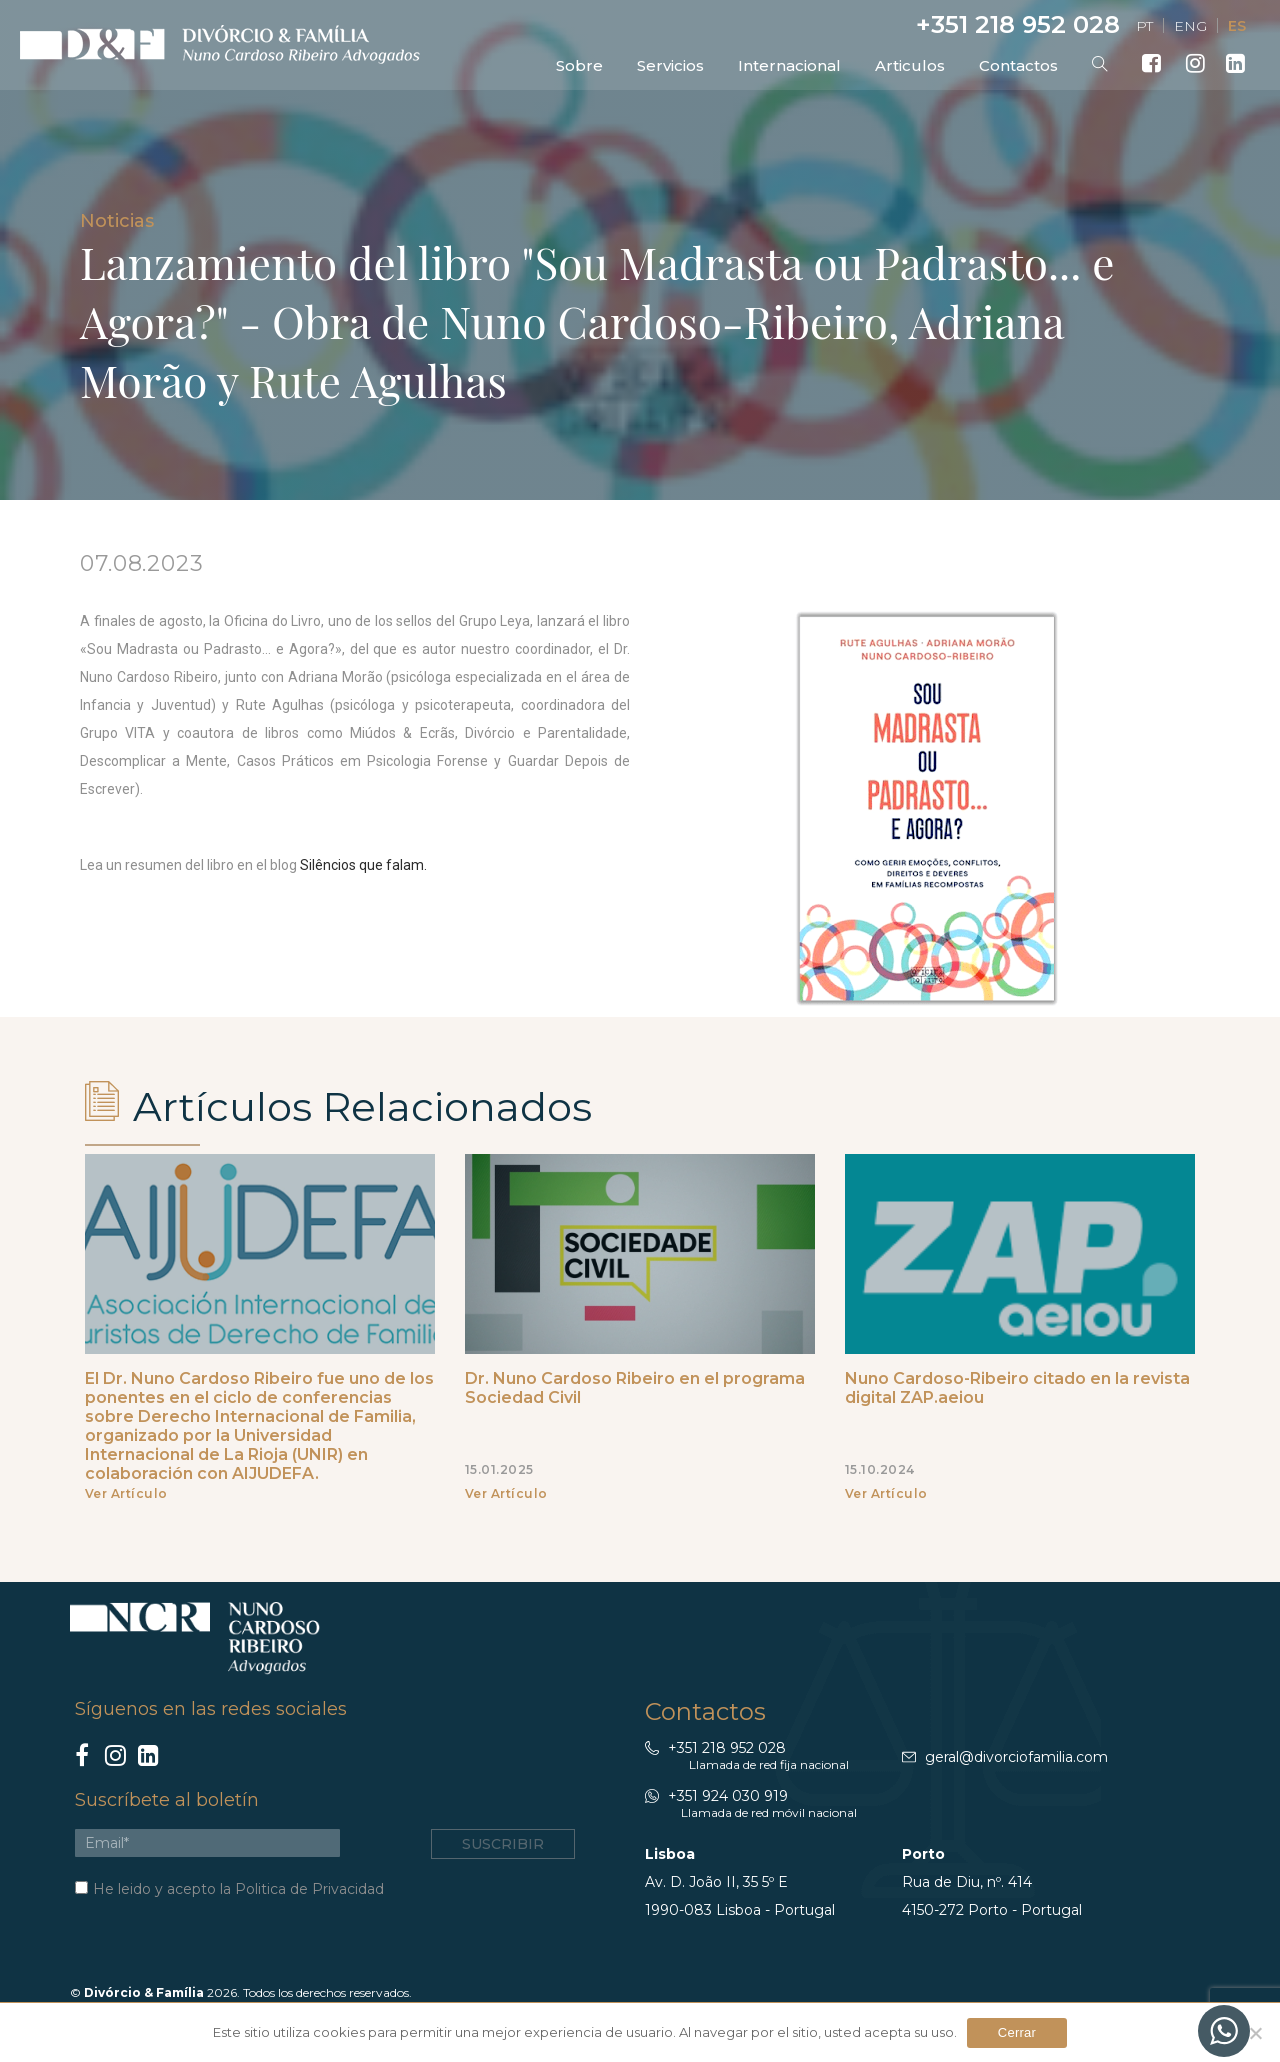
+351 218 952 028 (1015, 24)
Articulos (910, 65)
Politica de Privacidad (309, 1889)
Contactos (1018, 65)
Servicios (670, 65)
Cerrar (1017, 2032)
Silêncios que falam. (363, 865)
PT (1144, 26)
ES (1237, 26)
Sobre (579, 65)
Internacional (789, 65)
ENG (1190, 26)
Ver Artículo (126, 1493)
